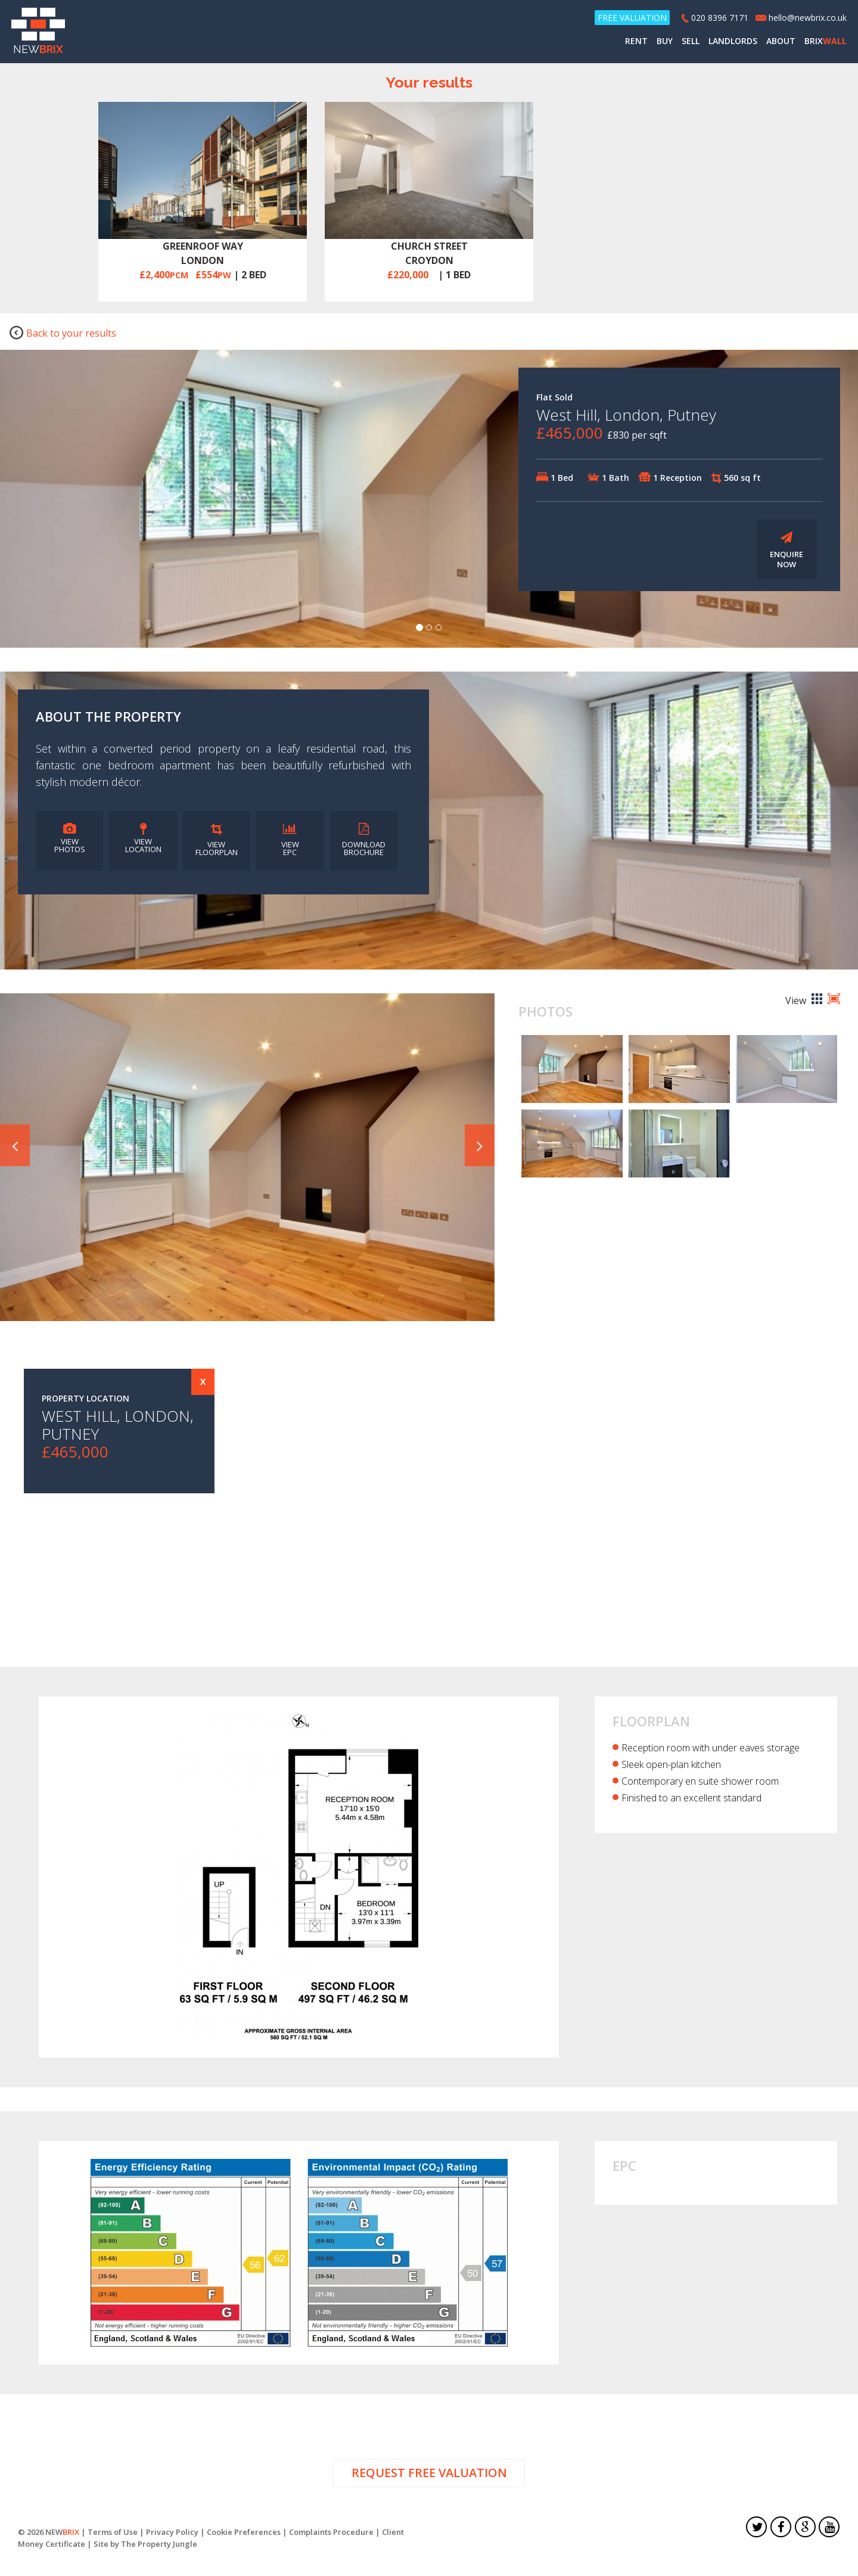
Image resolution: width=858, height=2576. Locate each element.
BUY (664, 42)
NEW (39, 33)
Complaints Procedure (331, 2534)
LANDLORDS (732, 42)
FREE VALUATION (632, 18)
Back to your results (62, 335)
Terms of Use (113, 2534)
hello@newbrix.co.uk (807, 18)
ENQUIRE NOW (786, 553)
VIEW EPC (290, 842)
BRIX (825, 42)
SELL (690, 42)
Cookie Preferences (244, 2534)
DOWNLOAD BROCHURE (364, 842)
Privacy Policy (172, 2534)
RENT (635, 42)
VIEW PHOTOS (69, 841)
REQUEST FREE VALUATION (429, 2475)
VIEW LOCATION (143, 841)
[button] (15, 1148)
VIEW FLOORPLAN (216, 842)
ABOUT (780, 42)
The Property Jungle (159, 2546)
